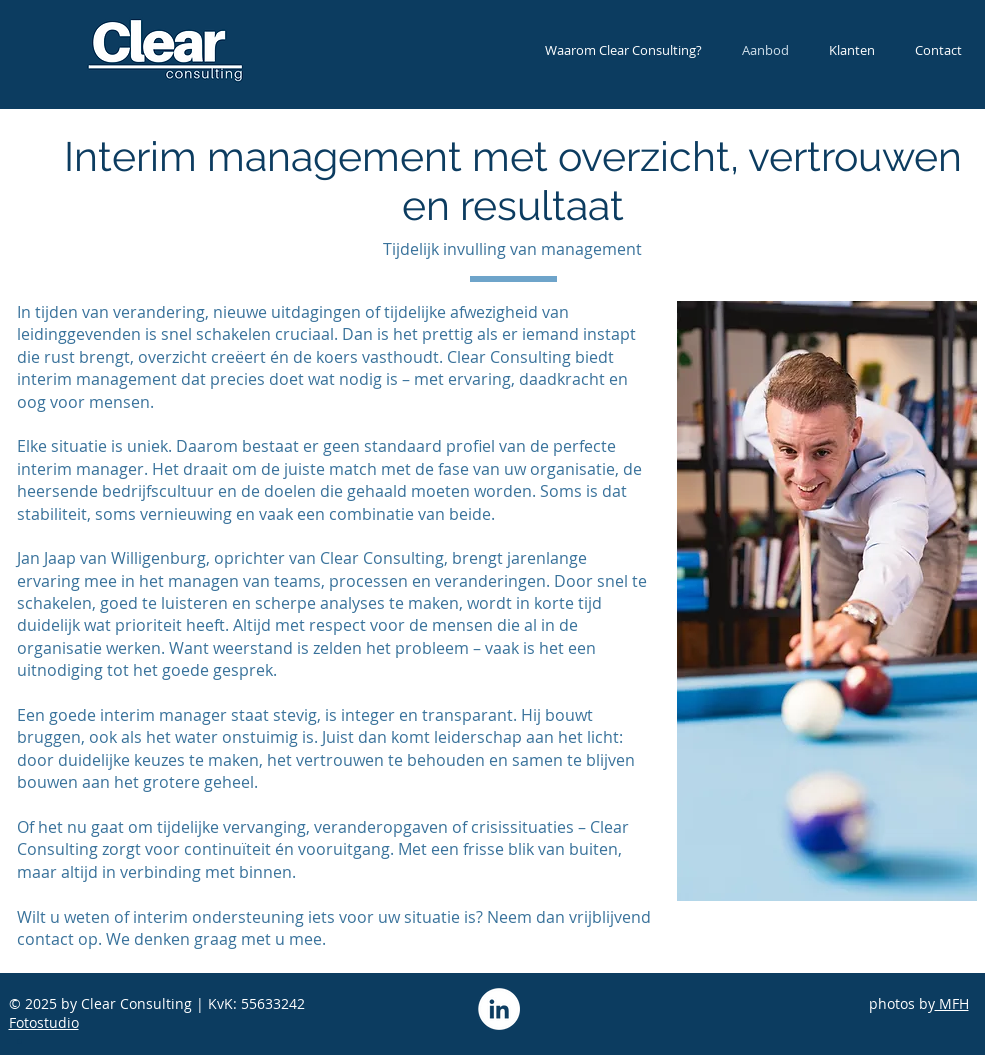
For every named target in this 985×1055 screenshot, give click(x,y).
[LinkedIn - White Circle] (499, 1009)
